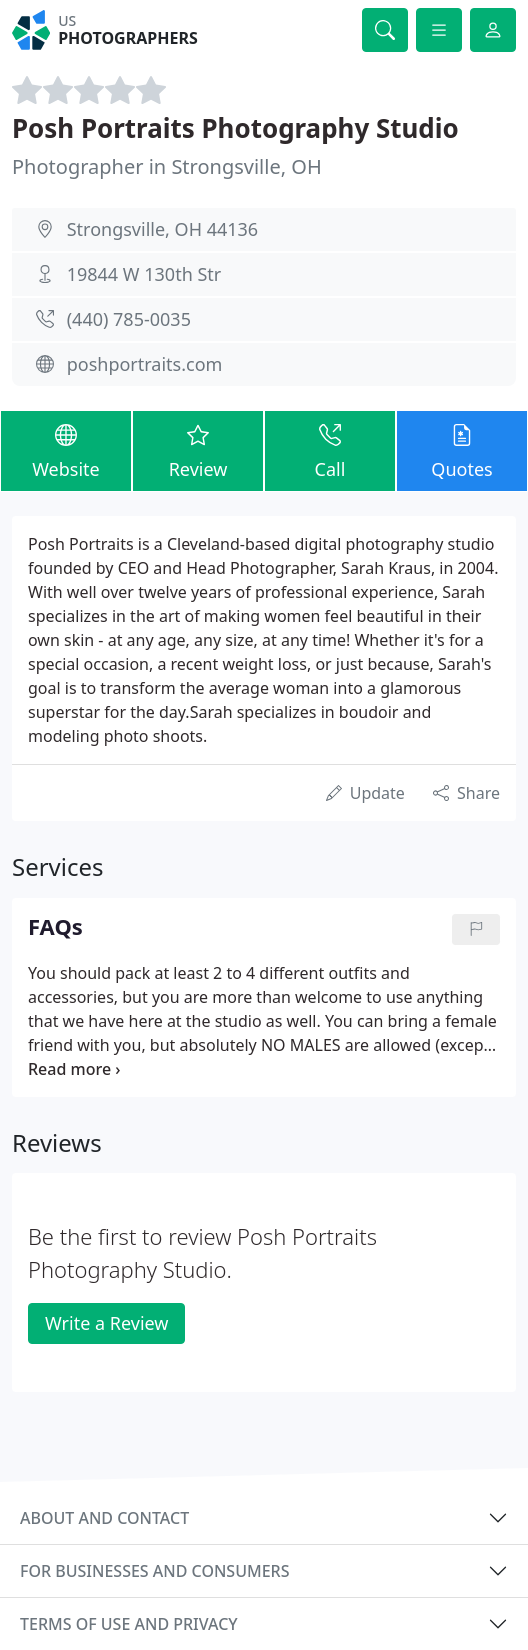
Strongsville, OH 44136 (162, 229)
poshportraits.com (145, 364)
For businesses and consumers (154, 1571)
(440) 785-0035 (129, 319)
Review (198, 450)
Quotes (462, 450)
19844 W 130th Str (144, 274)
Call (330, 450)
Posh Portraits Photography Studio (235, 128)
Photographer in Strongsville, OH (167, 166)
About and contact (104, 1518)
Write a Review (106, 1323)
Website (66, 450)
